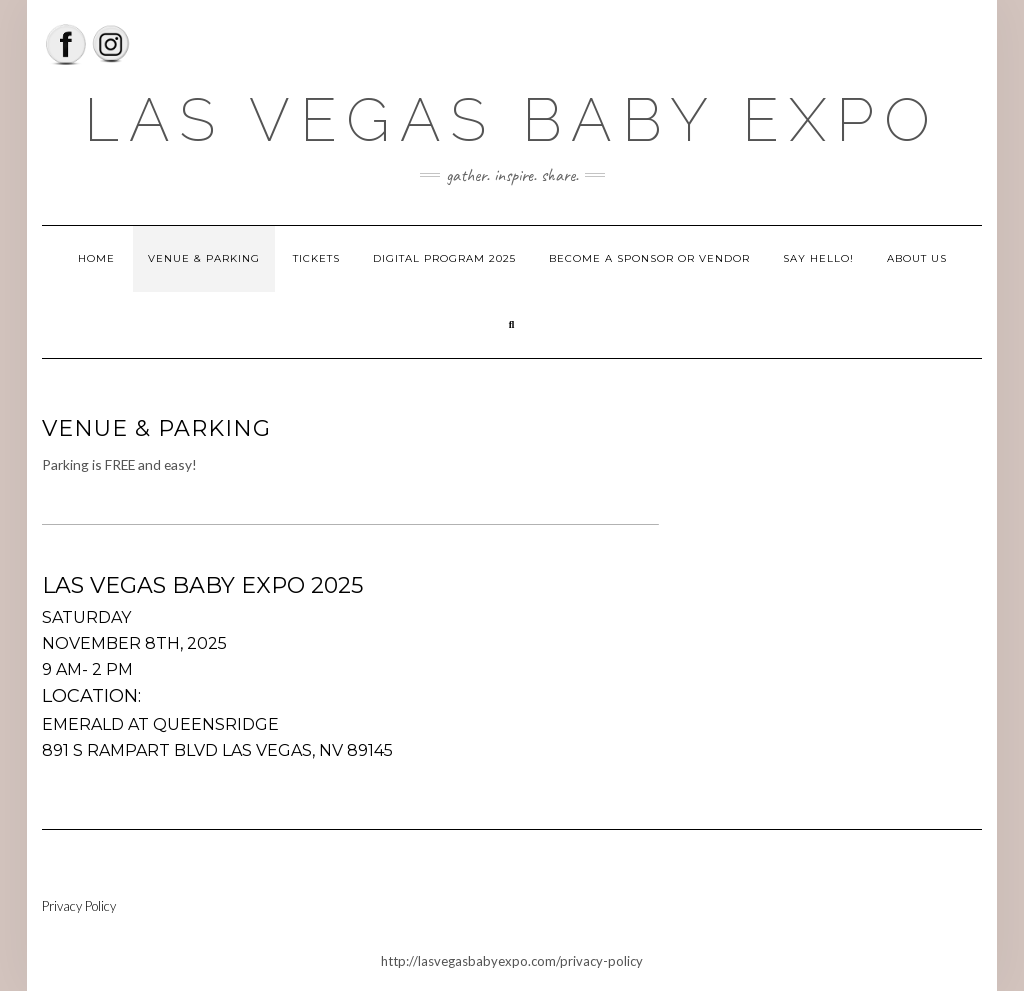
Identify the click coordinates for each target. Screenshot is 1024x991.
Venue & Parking (204, 258)
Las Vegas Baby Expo (512, 120)
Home (96, 258)
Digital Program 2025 (444, 258)
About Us (917, 258)
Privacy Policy (79, 906)
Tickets (316, 258)
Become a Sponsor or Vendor (649, 258)
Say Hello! (818, 258)
